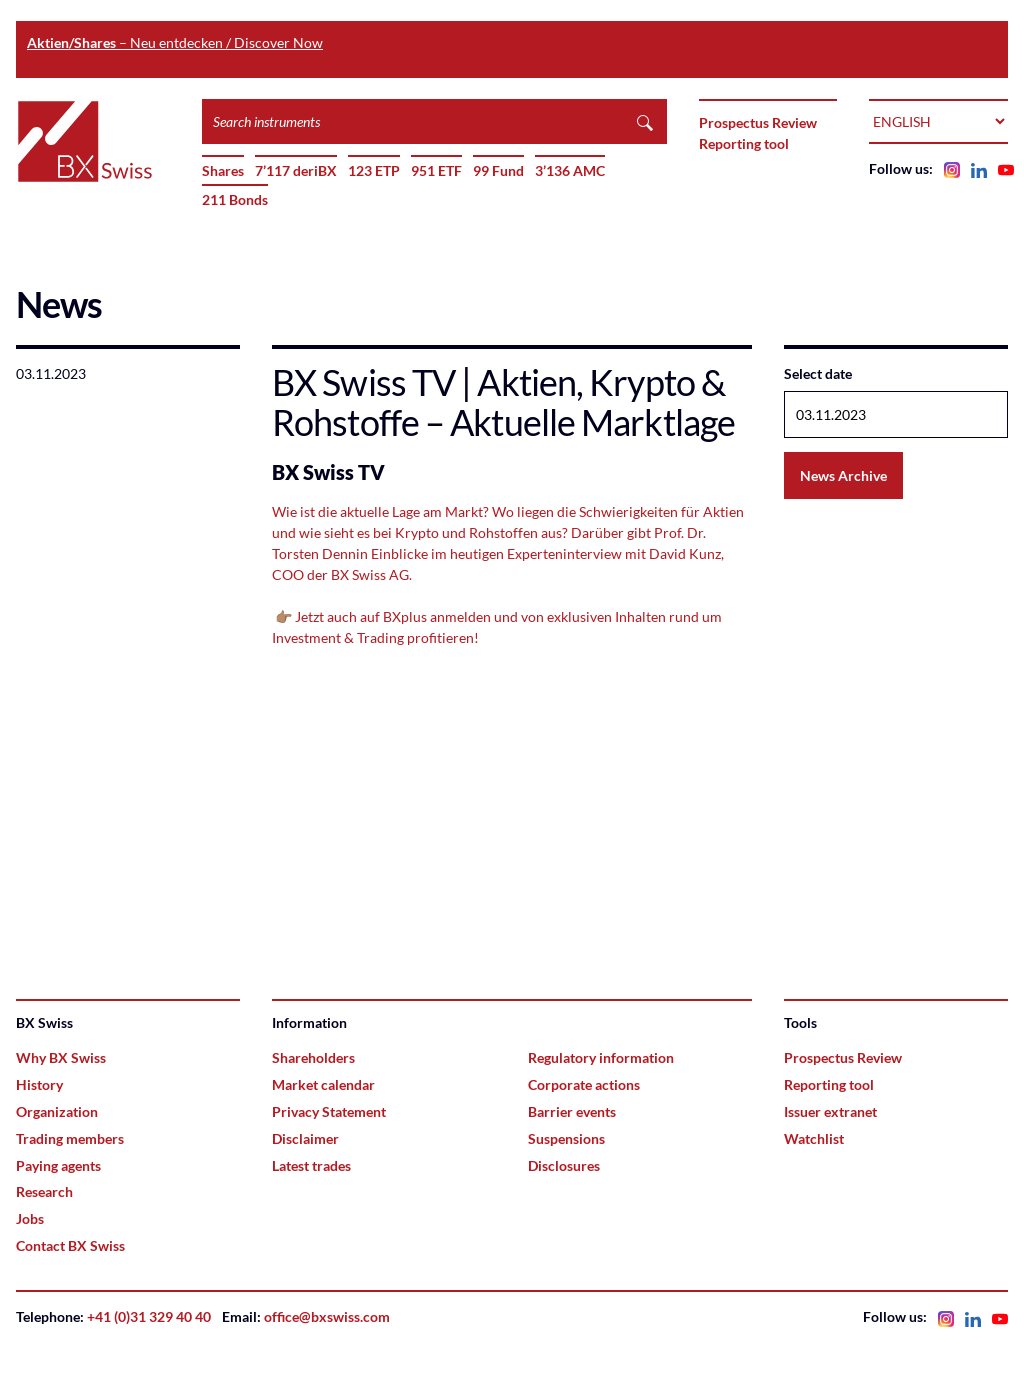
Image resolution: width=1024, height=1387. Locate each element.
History (39, 1084)
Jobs (30, 1218)
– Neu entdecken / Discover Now (175, 42)
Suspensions (566, 1138)
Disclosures (564, 1165)
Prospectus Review (758, 122)
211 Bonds (235, 199)
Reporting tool (744, 143)
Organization (57, 1111)
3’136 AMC (570, 170)
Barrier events (572, 1111)
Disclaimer (305, 1138)
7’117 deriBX (296, 170)
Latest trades (311, 1165)
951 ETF (436, 170)
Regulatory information (601, 1057)
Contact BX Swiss (70, 1245)
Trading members (70, 1138)
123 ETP (374, 170)
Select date (818, 373)
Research (44, 1191)
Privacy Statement (329, 1111)
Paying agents (58, 1165)
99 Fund (498, 170)
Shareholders (313, 1057)
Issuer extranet (830, 1111)
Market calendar (323, 1084)
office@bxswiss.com (327, 1316)
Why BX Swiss (61, 1057)
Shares (223, 170)
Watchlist (814, 1138)
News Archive (843, 475)
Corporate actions (584, 1084)
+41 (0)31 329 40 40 (149, 1316)
